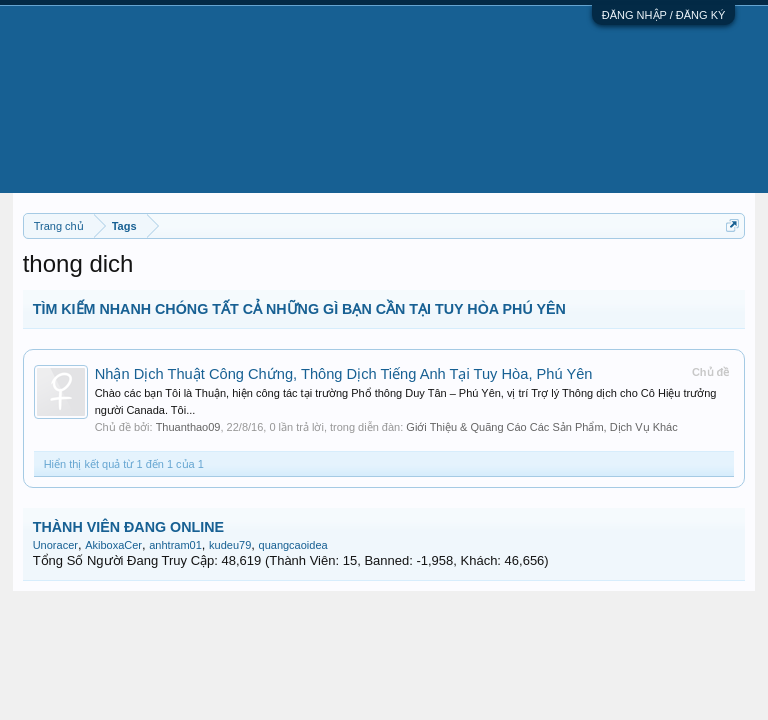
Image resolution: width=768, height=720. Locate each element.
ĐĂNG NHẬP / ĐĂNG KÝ (664, 15)
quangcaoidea (293, 545)
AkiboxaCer (113, 545)
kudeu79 (230, 545)
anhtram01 (175, 545)
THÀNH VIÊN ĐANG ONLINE (128, 527)
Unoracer (55, 545)
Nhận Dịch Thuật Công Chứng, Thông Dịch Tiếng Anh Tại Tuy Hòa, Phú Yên (344, 374)
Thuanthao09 (188, 427)
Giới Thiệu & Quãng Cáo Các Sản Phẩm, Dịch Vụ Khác (541, 427)
